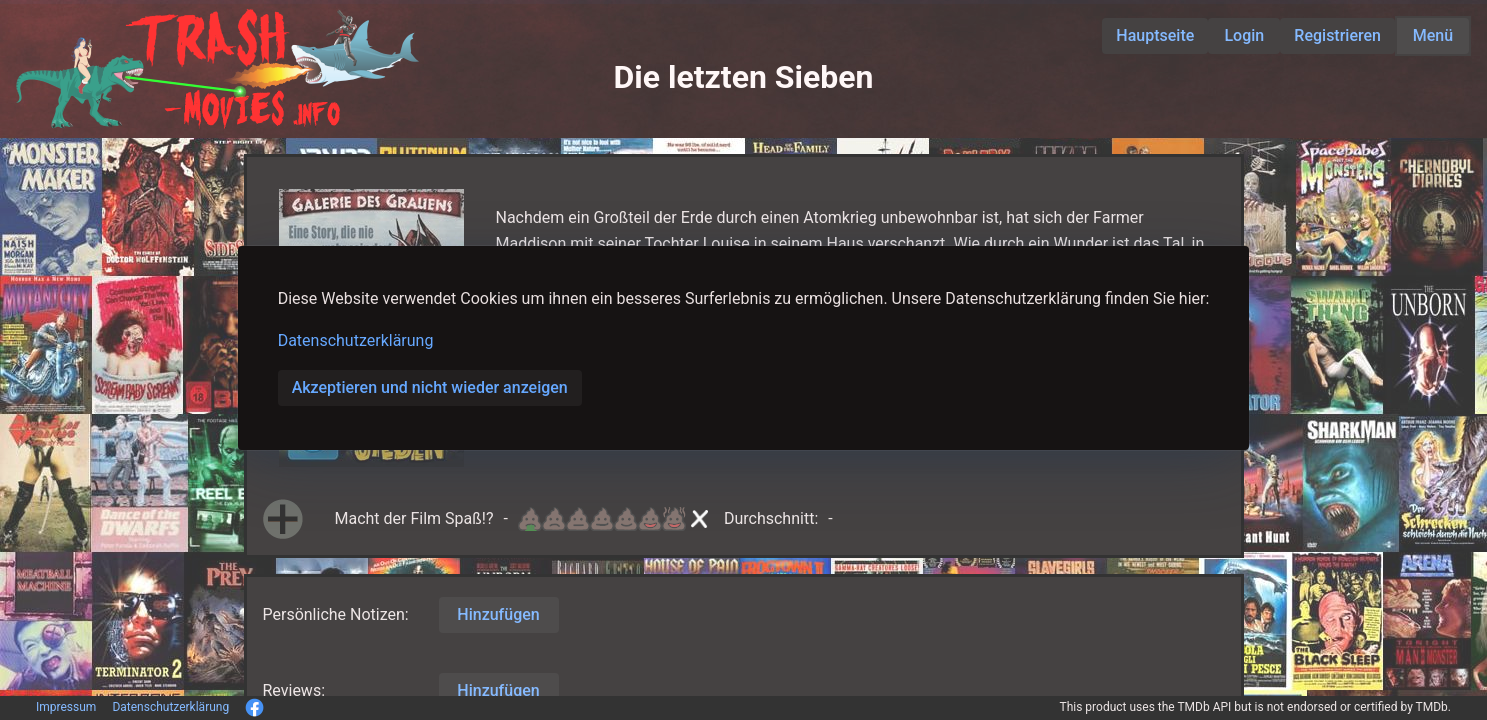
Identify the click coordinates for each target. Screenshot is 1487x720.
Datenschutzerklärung (356, 340)
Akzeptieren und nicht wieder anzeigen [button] (430, 387)
